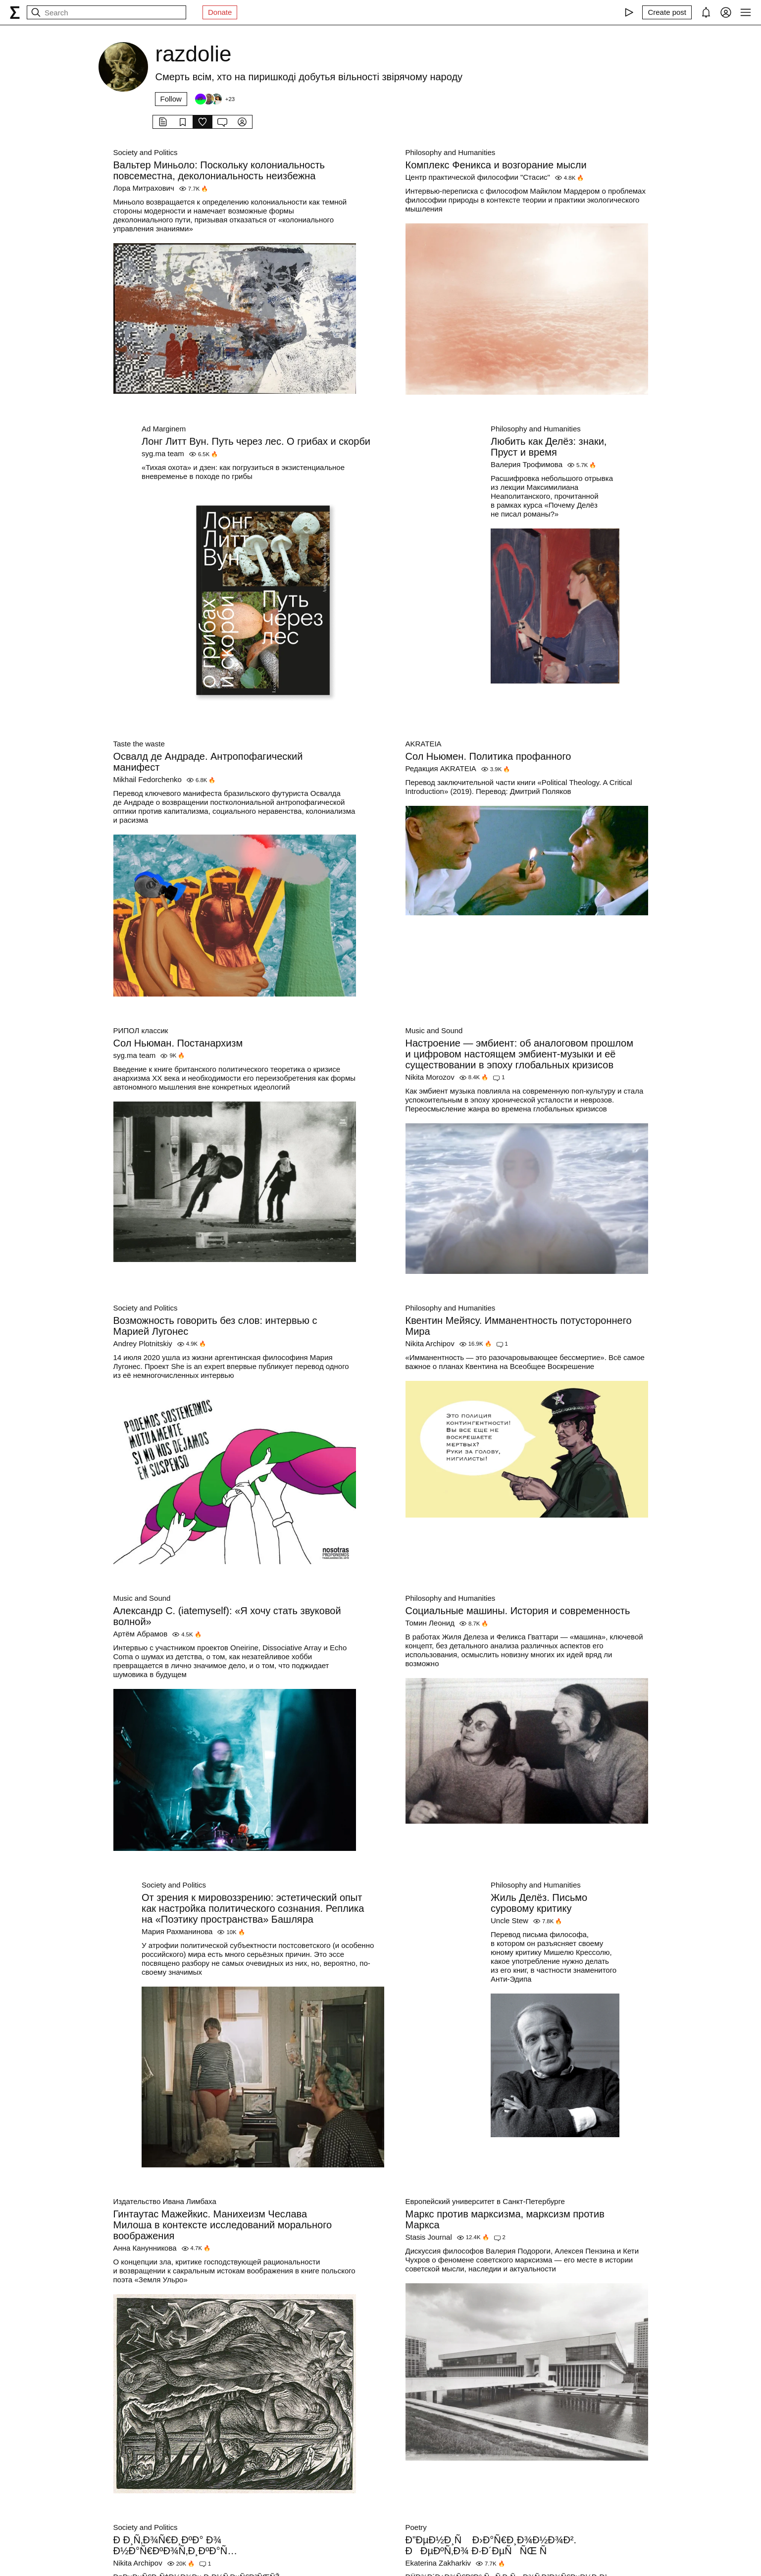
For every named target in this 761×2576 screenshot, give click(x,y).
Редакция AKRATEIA (441, 768)
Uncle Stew (509, 1920)
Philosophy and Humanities (451, 152)
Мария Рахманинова (177, 1931)
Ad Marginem (164, 428)
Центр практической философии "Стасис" (478, 177)
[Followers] (214, 99)
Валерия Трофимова (526, 464)
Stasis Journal (429, 2237)
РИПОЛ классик (140, 1030)
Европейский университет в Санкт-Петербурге (485, 2201)
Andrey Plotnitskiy (142, 1343)
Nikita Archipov (430, 1343)
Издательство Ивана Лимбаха (164, 2201)
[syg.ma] (15, 12)
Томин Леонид (430, 1623)
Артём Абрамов (140, 1634)
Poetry (416, 2527)
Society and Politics (145, 152)
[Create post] (667, 12)
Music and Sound (434, 1030)
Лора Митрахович (143, 188)
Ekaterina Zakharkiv (438, 2563)
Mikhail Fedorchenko (147, 779)
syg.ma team (163, 453)
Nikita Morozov (430, 1077)
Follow (171, 99)
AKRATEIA (424, 743)
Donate (220, 12)
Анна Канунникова (145, 2248)
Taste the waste (139, 743)
